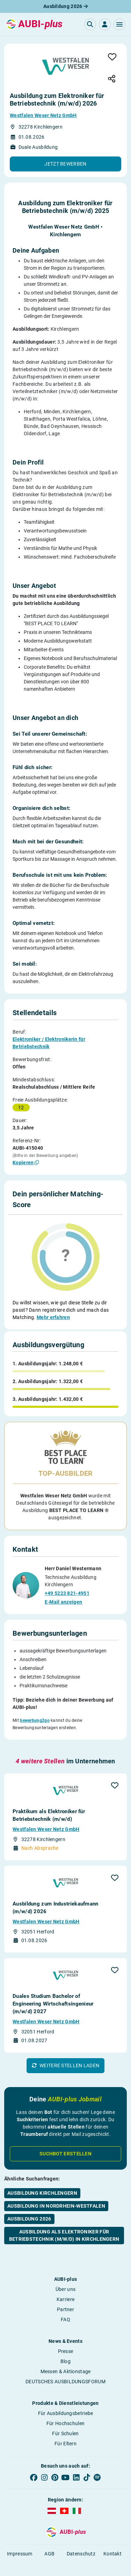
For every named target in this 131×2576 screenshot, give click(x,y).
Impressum (19, 2540)
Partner (65, 2296)
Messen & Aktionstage (66, 2358)
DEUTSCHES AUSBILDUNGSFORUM (65, 2368)
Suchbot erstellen (65, 2140)
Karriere (65, 2286)
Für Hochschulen (65, 2410)
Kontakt (112, 2540)
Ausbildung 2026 (65, 6)
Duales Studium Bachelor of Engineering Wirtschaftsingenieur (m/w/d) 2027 (53, 1990)
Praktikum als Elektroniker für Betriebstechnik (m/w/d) (49, 1802)
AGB (49, 2540)
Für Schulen (65, 2420)
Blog (65, 2348)
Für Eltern (65, 2430)
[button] (119, 24)
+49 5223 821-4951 (67, 1584)
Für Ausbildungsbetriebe (65, 2400)
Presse (65, 2338)
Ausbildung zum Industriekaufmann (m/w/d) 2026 (56, 1894)
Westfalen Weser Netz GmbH (43, 115)
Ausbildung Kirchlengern (42, 2180)
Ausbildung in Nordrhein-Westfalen (56, 2192)
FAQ (65, 2306)
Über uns (65, 2276)
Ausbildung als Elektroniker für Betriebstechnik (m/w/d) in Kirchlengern (64, 2222)
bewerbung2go (35, 1711)
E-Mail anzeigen (63, 1592)
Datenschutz (81, 2540)
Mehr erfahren (53, 1317)
